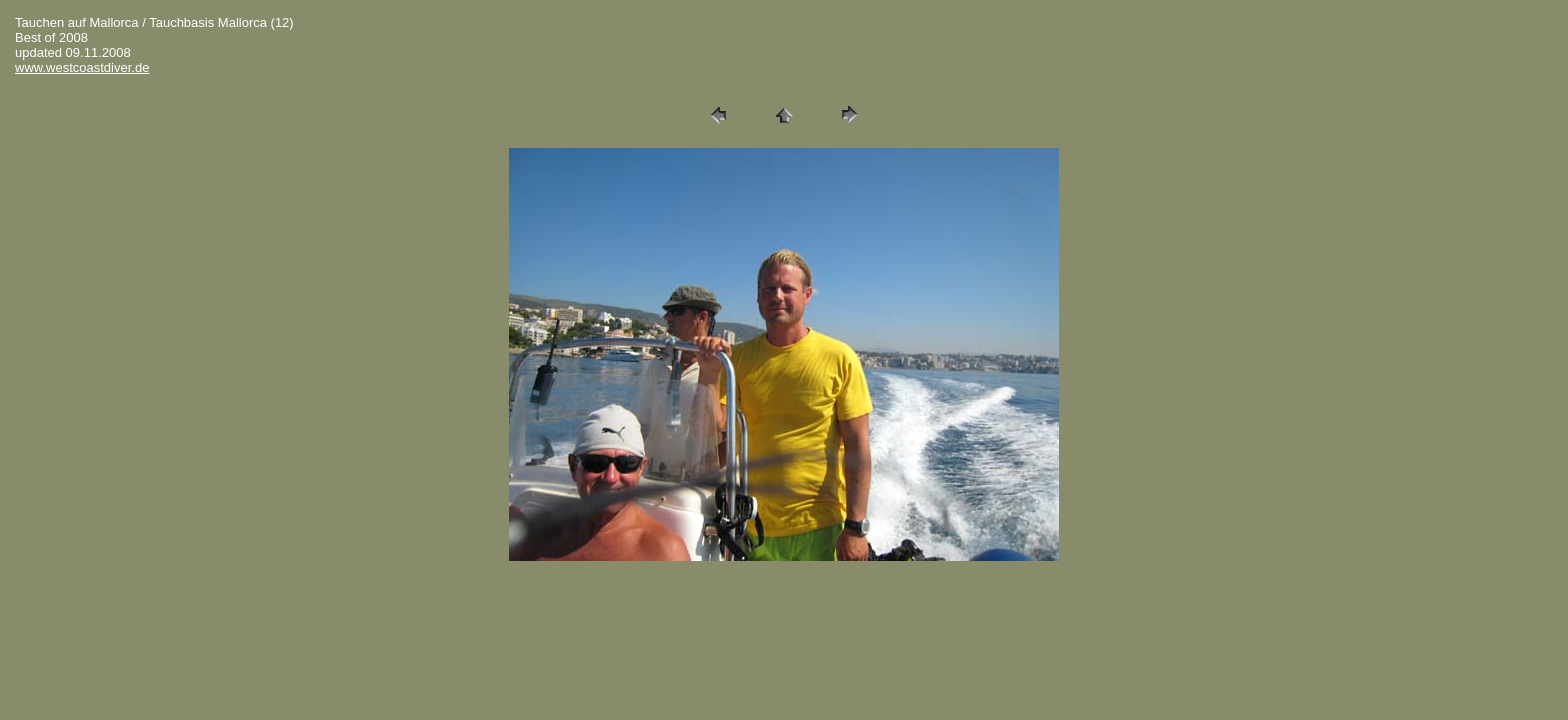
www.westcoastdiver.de (82, 67)
